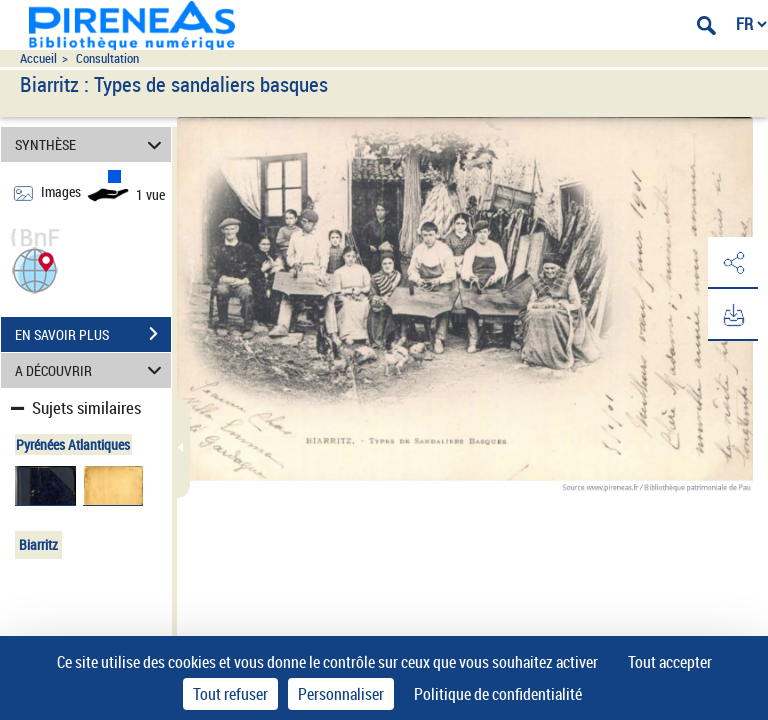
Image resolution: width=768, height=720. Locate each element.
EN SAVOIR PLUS (93, 334)
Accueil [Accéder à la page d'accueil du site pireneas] (38, 58)
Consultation (107, 58)
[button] (35, 268)
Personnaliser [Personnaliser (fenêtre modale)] (341, 694)
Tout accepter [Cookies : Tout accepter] (670, 662)
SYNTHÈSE (91, 144)
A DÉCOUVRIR (91, 370)
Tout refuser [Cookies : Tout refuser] (230, 694)
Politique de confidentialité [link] (498, 694)
